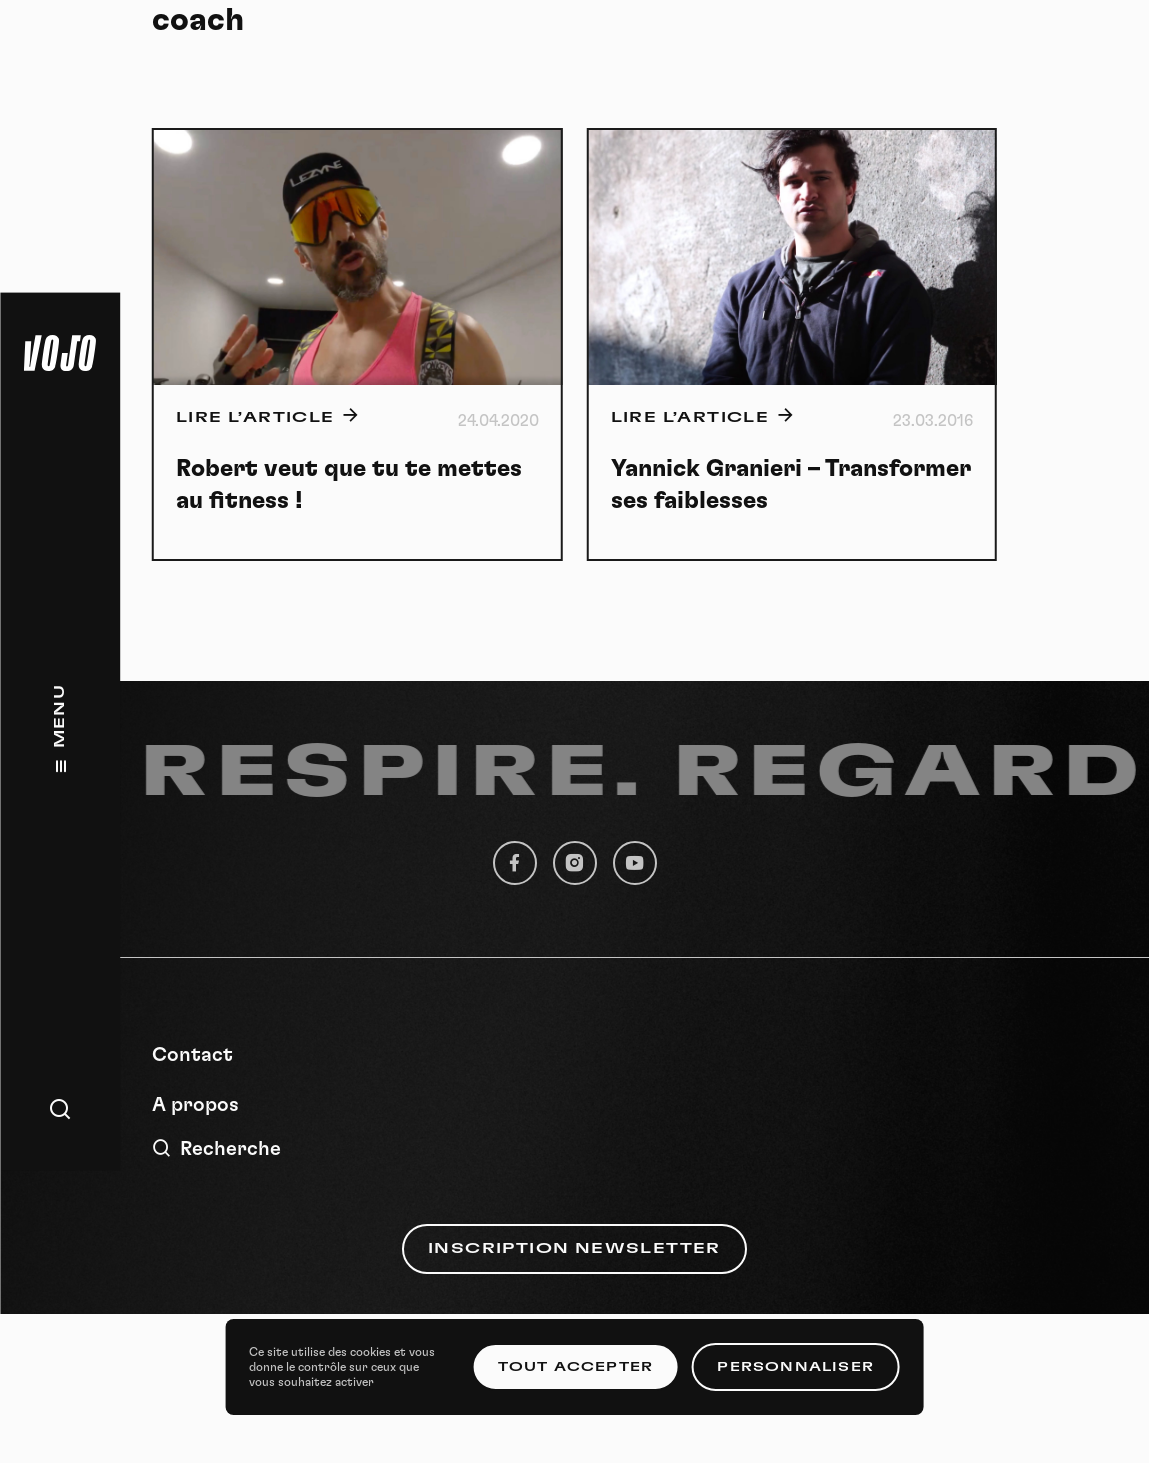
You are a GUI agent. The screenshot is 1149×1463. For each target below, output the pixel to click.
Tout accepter (576, 1367)
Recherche (216, 1148)
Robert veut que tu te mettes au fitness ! (349, 485)
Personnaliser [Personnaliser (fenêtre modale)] (795, 1367)
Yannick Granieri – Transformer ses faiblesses (791, 485)
